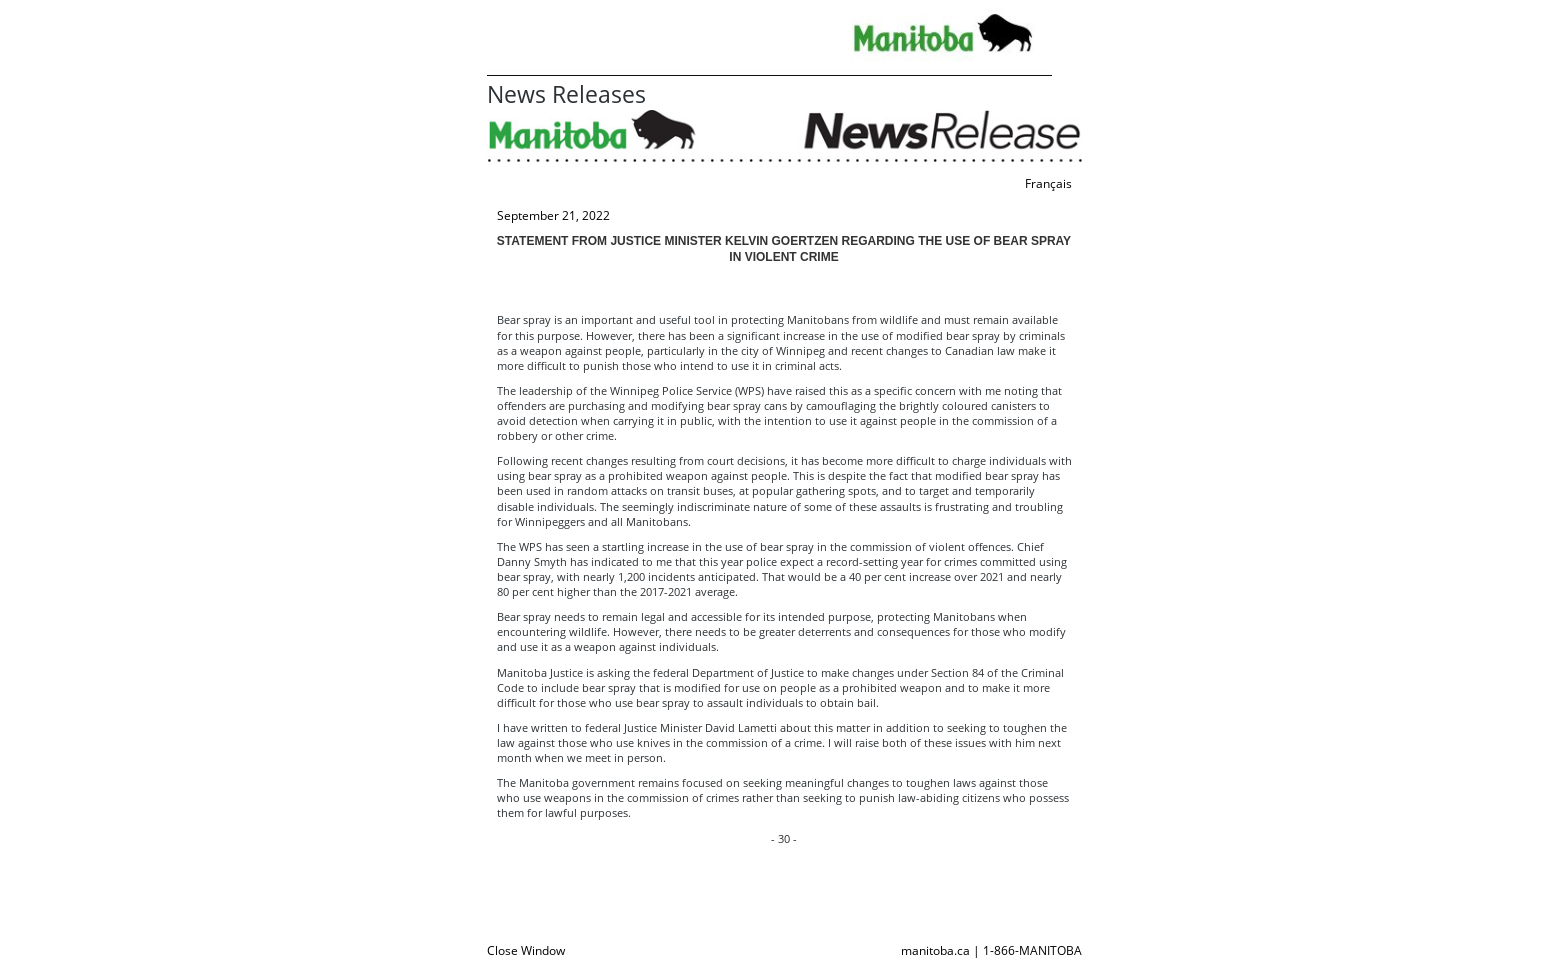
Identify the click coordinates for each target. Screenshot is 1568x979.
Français (1048, 183)
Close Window (526, 950)
